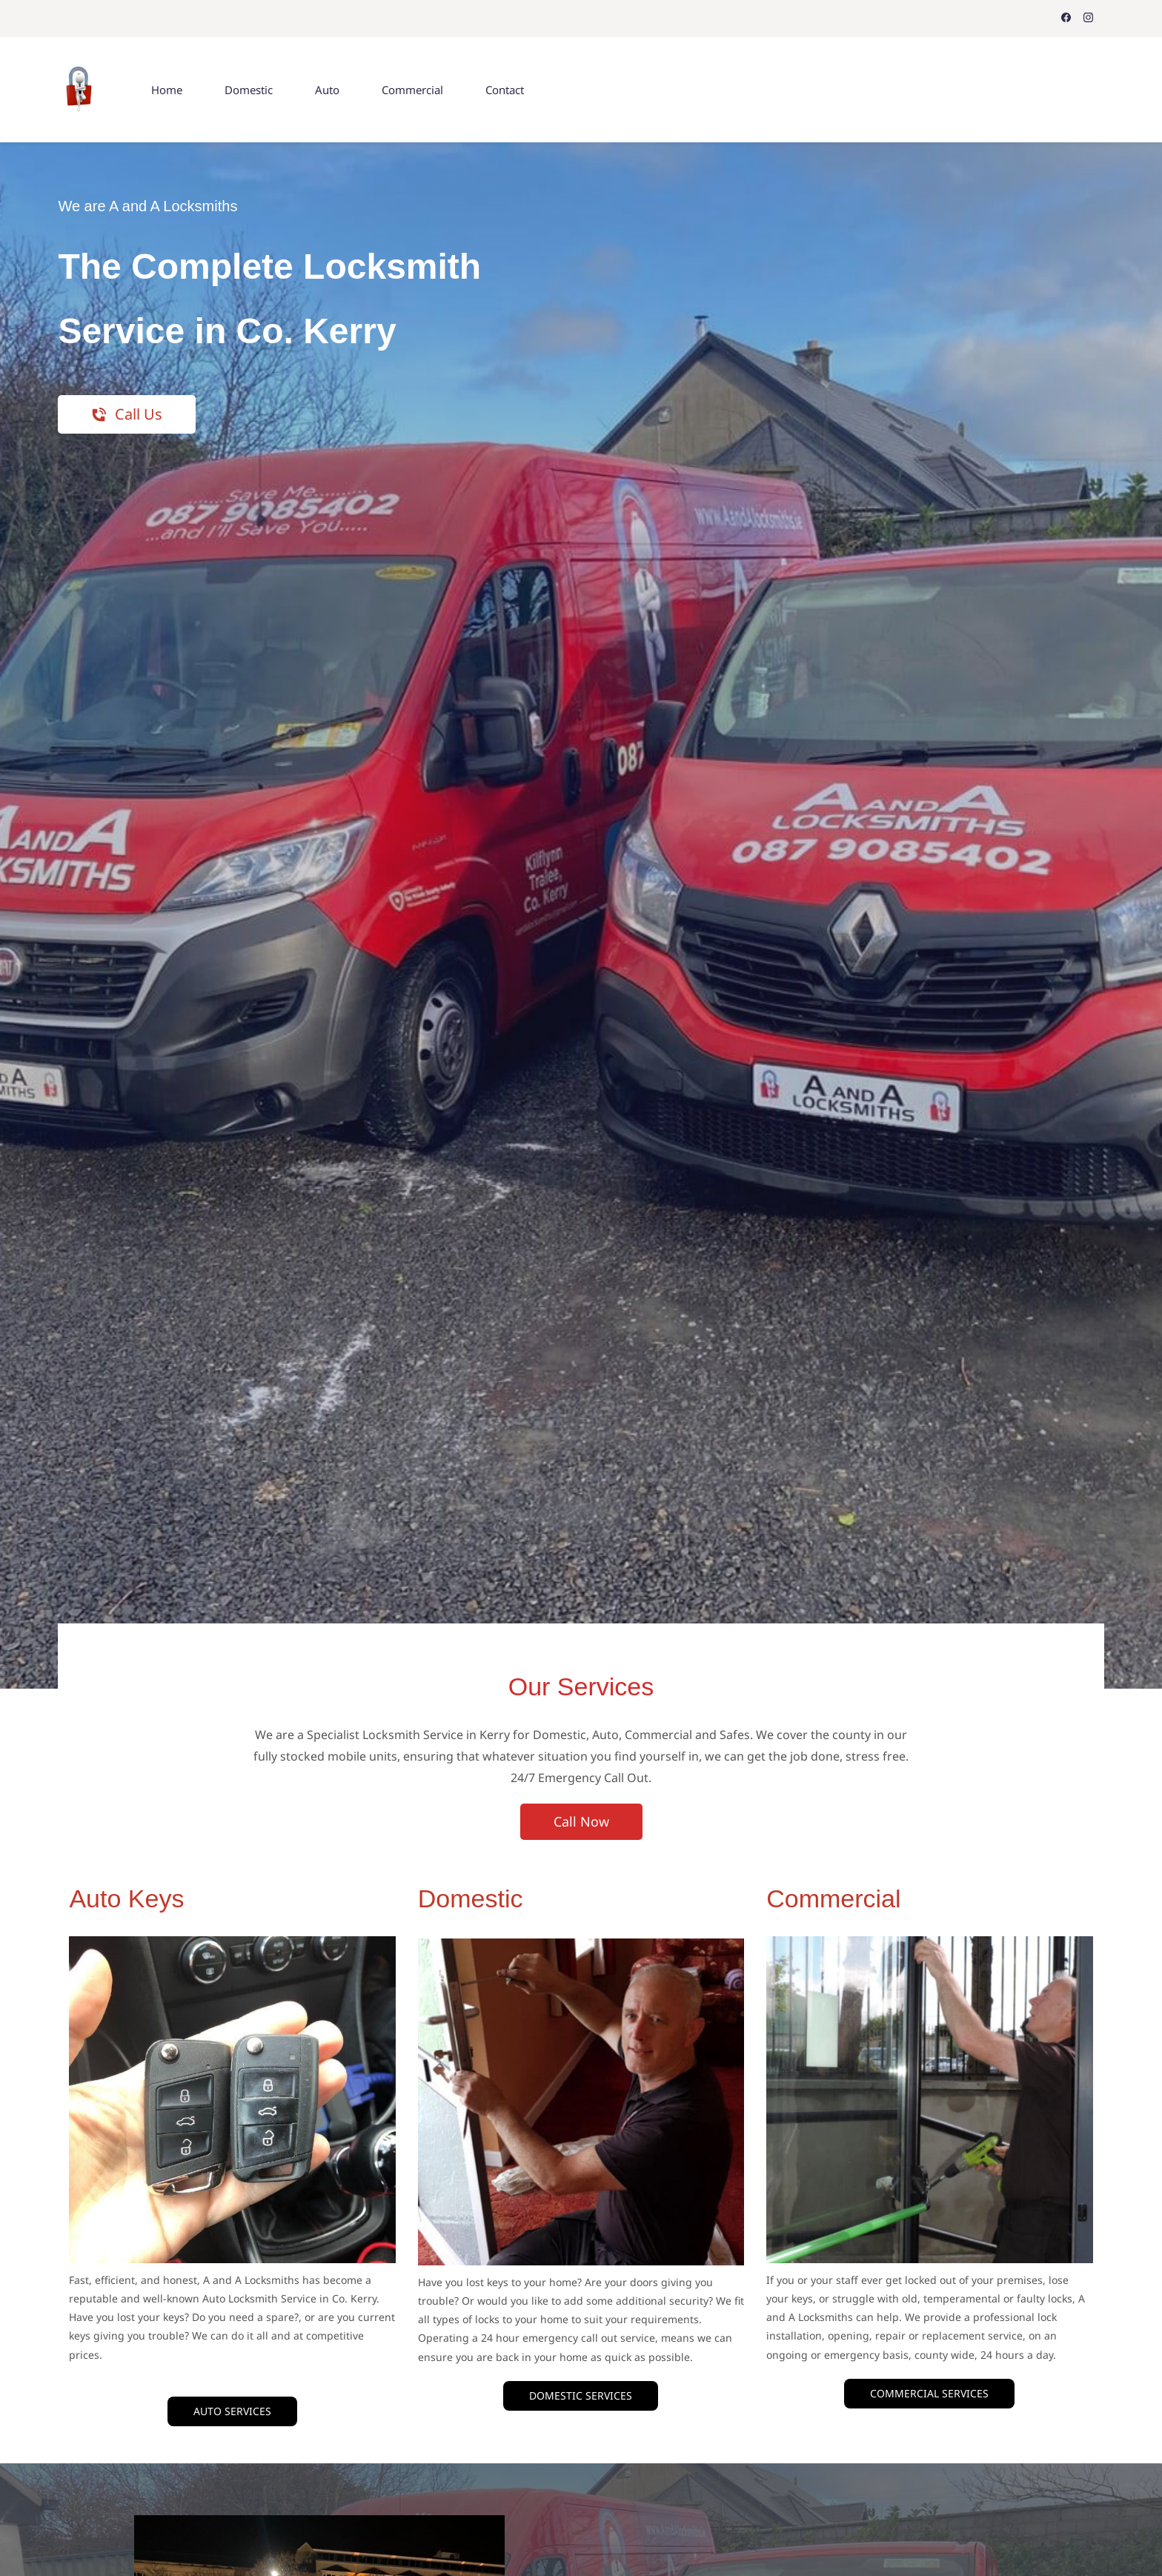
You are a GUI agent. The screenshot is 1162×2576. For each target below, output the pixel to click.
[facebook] (1066, 18)
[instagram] (1088, 18)
